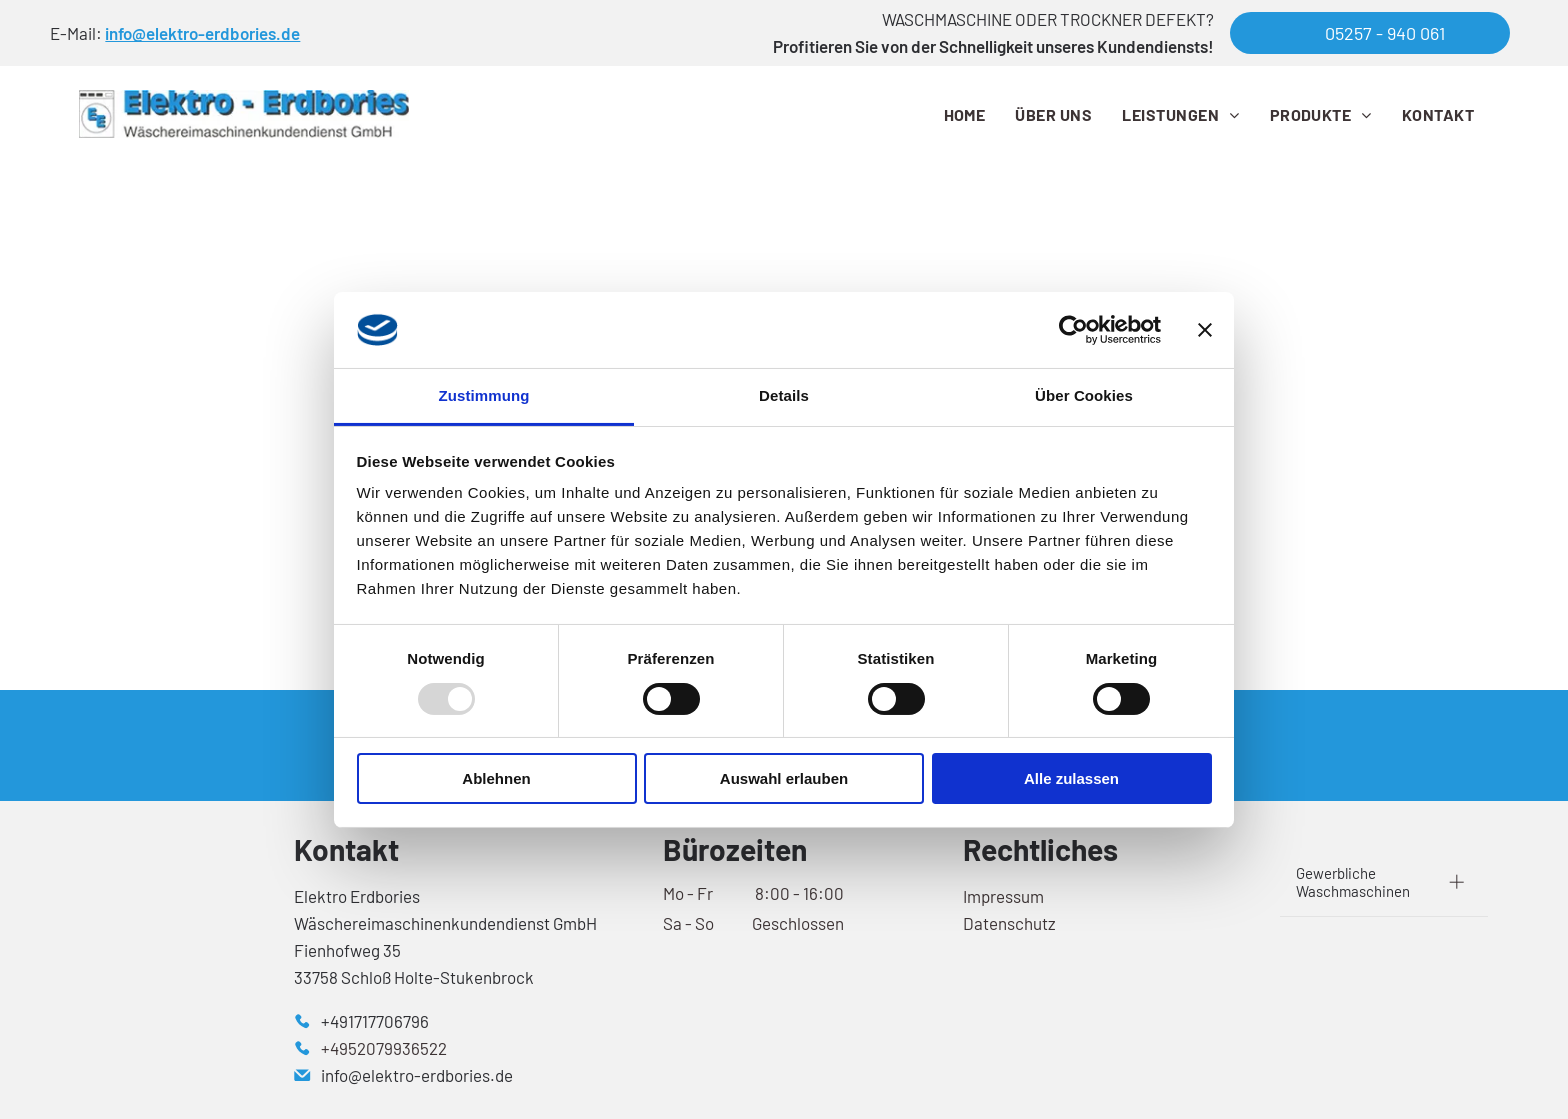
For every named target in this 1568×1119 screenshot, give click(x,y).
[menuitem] (965, 114)
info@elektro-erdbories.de (202, 33)
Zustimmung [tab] (484, 395)
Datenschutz (1009, 923)
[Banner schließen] (1205, 330)
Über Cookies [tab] (1084, 395)
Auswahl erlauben (784, 778)
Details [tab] (784, 395)
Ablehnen (496, 778)
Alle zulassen (1071, 778)
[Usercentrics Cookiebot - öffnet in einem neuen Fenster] (1073, 330)
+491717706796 (375, 1021)
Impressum (1003, 896)
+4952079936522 (384, 1048)
